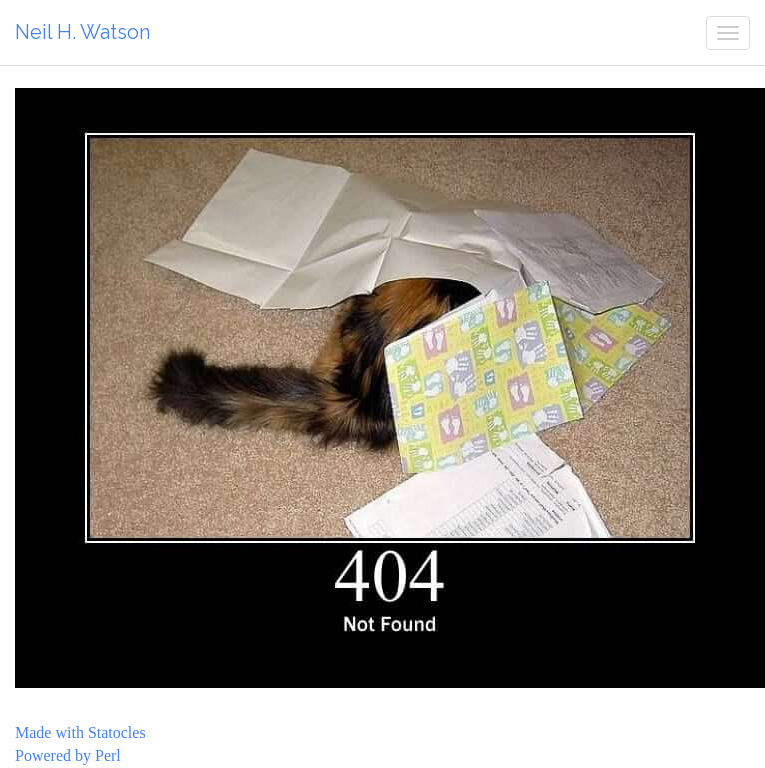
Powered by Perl (68, 755)
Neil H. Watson (82, 32)
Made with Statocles (80, 732)
